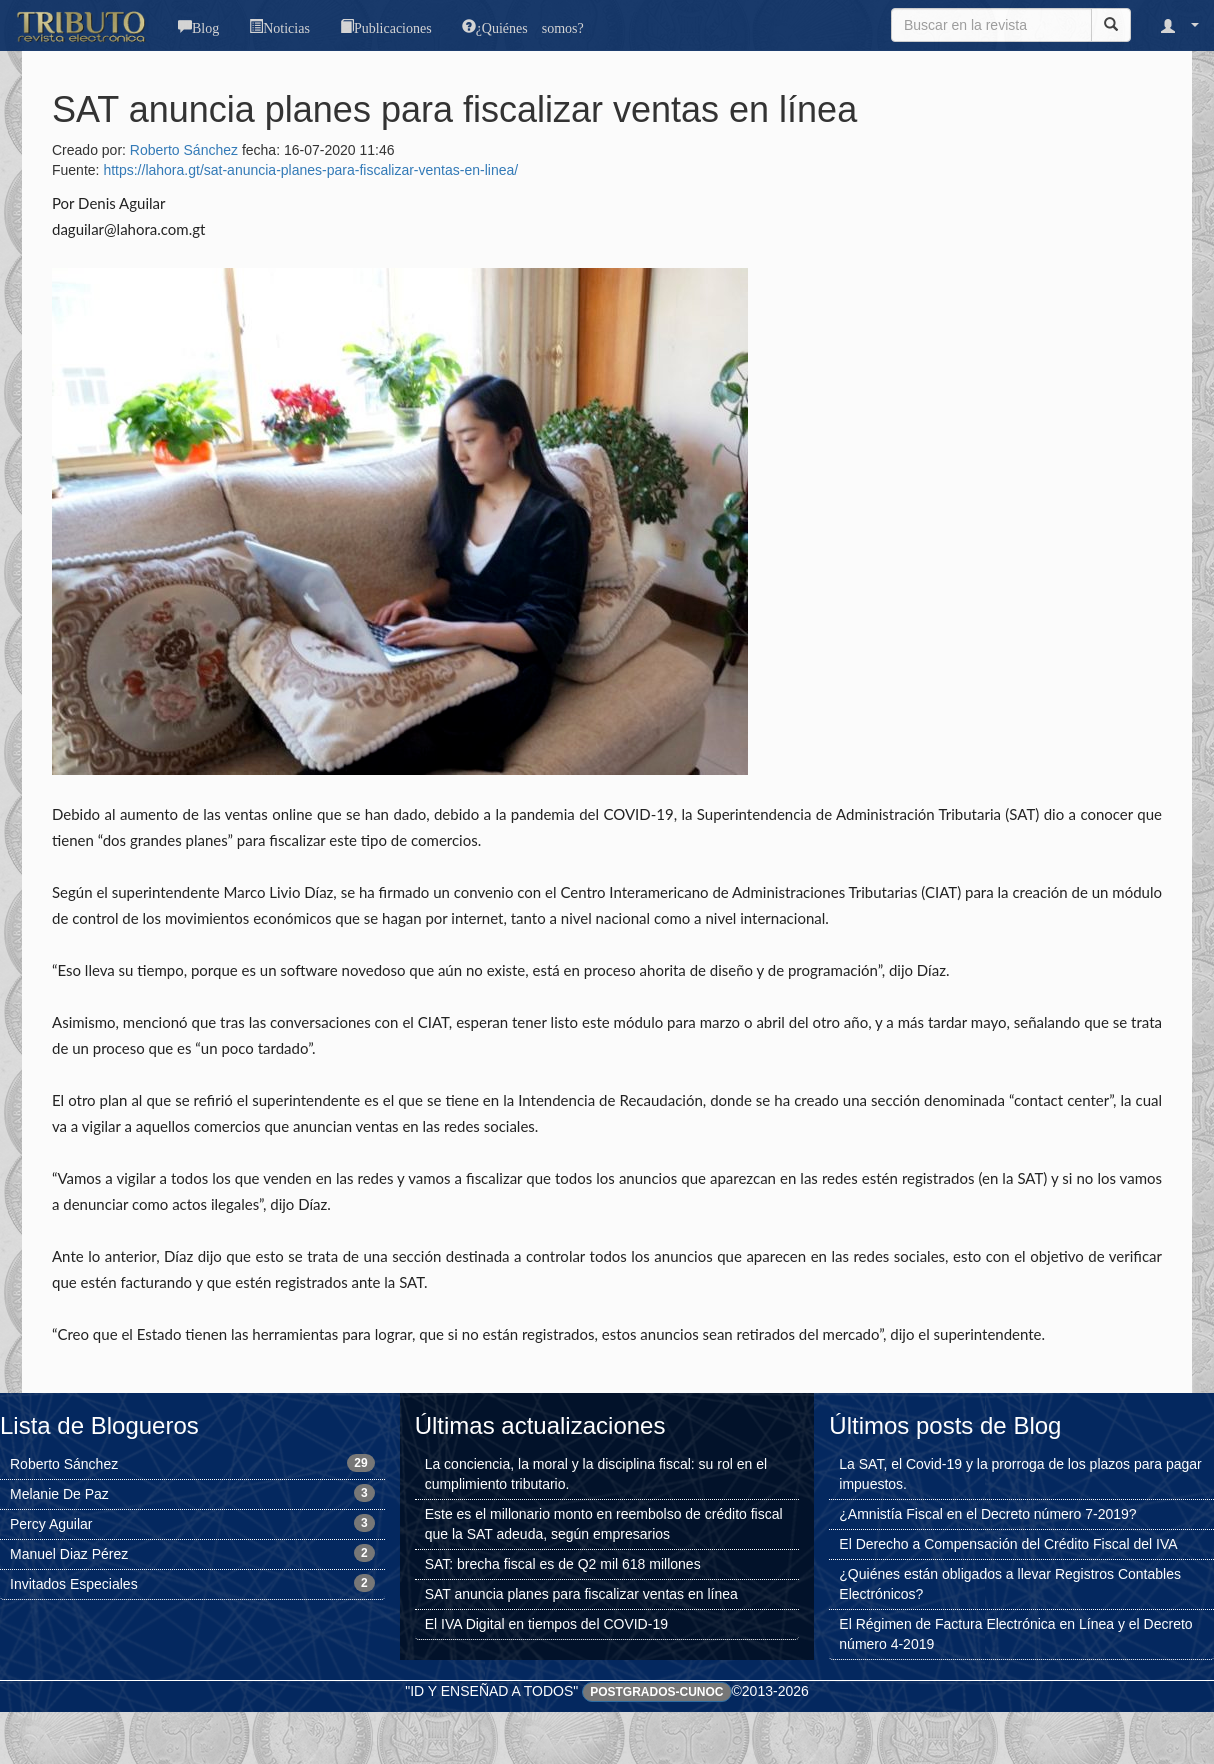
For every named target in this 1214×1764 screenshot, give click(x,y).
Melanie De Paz (59, 1494)
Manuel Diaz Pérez (69, 1554)
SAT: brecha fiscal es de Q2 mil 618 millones (563, 1564)
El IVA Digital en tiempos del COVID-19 (546, 1624)
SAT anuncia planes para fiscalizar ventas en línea (581, 1594)
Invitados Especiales (74, 1584)
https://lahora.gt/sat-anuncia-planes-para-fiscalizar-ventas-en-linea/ (310, 170)
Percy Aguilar (51, 1524)
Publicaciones (393, 26)
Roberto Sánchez (184, 150)
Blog (205, 26)
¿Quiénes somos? (530, 26)
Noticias (286, 26)
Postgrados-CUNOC (656, 1692)
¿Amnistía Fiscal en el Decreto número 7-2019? (987, 1514)
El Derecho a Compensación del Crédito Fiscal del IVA (1008, 1544)
